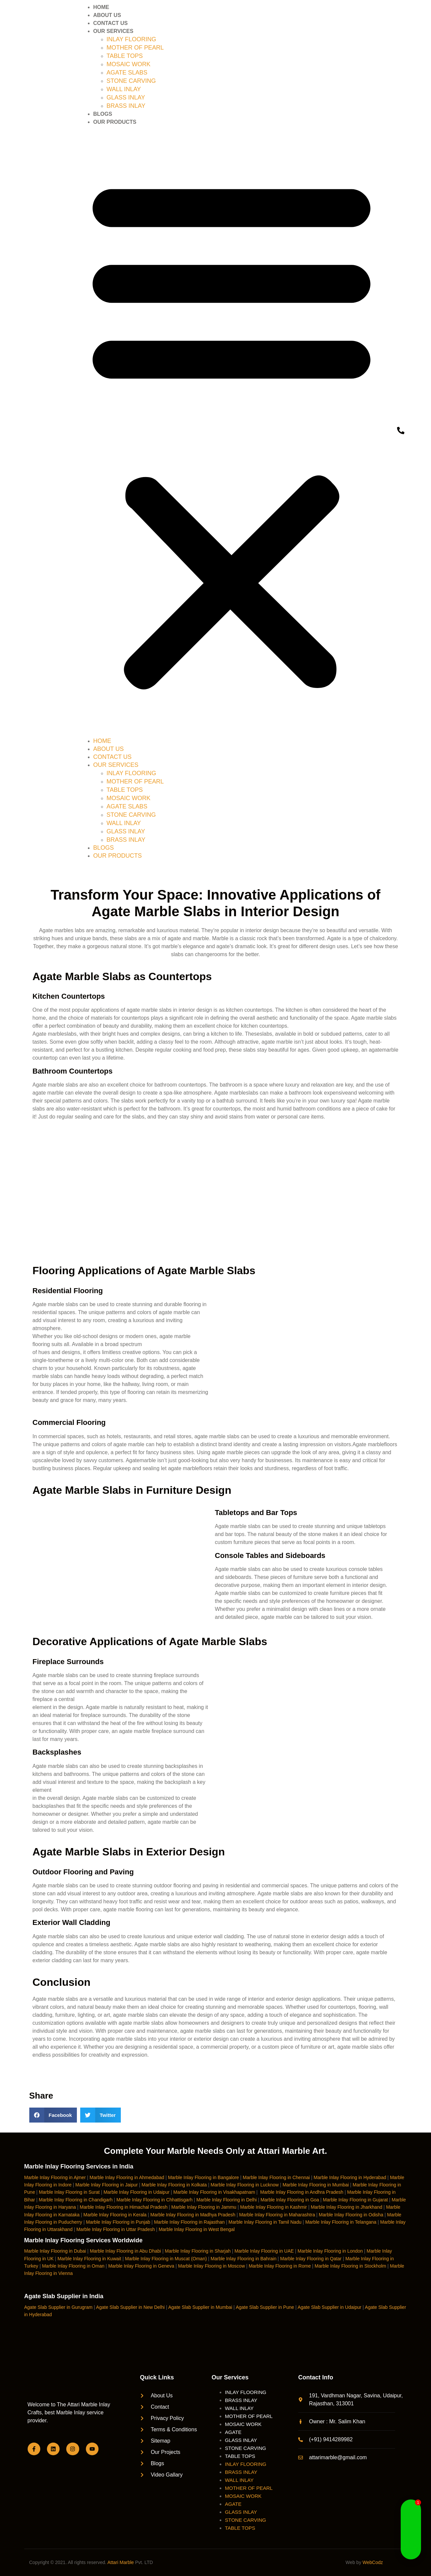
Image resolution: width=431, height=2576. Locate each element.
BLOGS (102, 114)
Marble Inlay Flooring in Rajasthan (189, 2222)
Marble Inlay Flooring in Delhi (226, 2199)
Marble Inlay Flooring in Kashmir (273, 2207)
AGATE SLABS (127, 72)
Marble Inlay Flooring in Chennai (276, 2177)
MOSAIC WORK (128, 64)
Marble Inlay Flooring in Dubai (55, 2251)
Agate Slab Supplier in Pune (265, 2307)
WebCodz (372, 2562)
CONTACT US (110, 23)
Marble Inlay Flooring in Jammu (203, 2207)
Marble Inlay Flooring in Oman (73, 2266)
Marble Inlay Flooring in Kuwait (89, 2258)
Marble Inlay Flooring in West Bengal (197, 2229)
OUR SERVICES (113, 31)
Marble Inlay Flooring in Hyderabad (350, 2177)
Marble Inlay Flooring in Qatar (310, 2258)
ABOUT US (107, 15)
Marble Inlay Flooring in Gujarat (355, 2199)
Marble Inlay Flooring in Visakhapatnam (214, 2192)
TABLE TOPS (125, 56)
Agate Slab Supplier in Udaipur (329, 2307)
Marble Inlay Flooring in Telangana (340, 2222)
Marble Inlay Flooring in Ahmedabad (127, 2177)
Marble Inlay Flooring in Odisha (351, 2214)
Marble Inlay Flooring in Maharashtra (277, 2214)
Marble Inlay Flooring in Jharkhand (346, 2207)
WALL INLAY (124, 89)
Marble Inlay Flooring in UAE (264, 2251)
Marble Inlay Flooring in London (330, 2251)
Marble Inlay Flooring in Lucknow (245, 2184)
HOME (101, 7)
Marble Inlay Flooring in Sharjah (198, 2251)
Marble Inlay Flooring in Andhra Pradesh (301, 2192)
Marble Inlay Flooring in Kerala (114, 2214)
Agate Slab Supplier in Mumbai (200, 2307)
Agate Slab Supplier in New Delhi (130, 2307)
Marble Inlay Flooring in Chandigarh (76, 2199)
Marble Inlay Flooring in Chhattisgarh (154, 2199)
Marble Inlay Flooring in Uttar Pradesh (115, 2229)
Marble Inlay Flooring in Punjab (118, 2222)
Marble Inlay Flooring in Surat (69, 2192)
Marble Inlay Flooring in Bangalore (203, 2177)
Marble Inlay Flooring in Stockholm (350, 2266)
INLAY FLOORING (131, 39)
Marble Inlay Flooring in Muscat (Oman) (166, 2258)
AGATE (233, 2432)
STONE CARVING (131, 81)
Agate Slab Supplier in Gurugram (58, 2307)
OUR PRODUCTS (114, 122)
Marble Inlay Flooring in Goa (290, 2199)
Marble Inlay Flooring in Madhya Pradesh (192, 2214)
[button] (231, 431)
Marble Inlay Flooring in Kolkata (174, 2184)
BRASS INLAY (126, 105)
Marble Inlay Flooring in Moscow (211, 2266)
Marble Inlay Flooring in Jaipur (106, 2184)
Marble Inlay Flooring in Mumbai (316, 2184)
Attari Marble (121, 2562)
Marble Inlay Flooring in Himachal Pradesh (124, 2207)
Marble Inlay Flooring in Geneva (141, 2266)
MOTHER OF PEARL (135, 47)
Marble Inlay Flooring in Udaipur (136, 2192)
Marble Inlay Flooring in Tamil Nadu (265, 2222)
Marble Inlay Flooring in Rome (280, 2266)
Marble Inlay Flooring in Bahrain (244, 2258)
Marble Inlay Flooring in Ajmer (55, 2177)
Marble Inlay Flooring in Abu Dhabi (125, 2251)
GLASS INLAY (126, 97)
